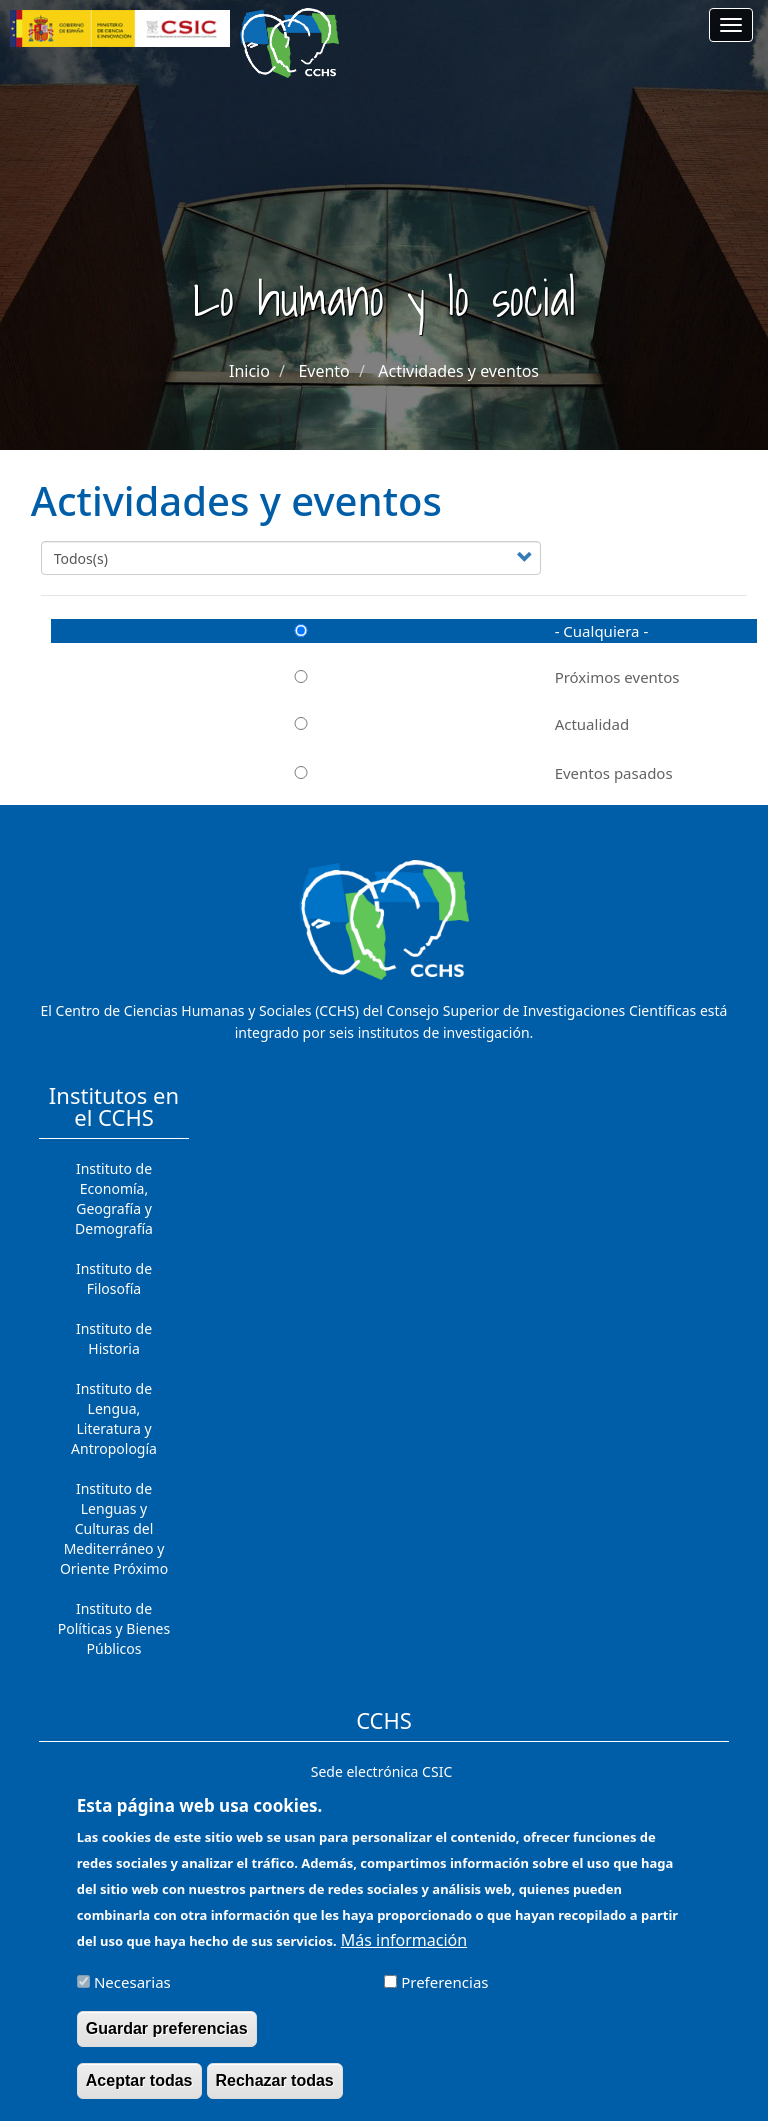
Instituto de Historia (114, 1338)
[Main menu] (731, 25)
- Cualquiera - (350, 631)
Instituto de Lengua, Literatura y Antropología (114, 1418)
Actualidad (340, 724)
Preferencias (444, 1994)
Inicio (249, 371)
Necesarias (132, 1994)
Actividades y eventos (458, 371)
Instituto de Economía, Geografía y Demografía (114, 1198)
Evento (323, 371)
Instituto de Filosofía (114, 1278)
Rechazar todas (275, 2092)
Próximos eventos (365, 677)
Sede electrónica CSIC (381, 1771)
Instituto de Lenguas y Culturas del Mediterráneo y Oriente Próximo (114, 1528)
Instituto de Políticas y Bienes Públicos (114, 1628)
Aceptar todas (139, 2092)
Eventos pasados (362, 773)
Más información (404, 1952)
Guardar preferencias (167, 2040)
